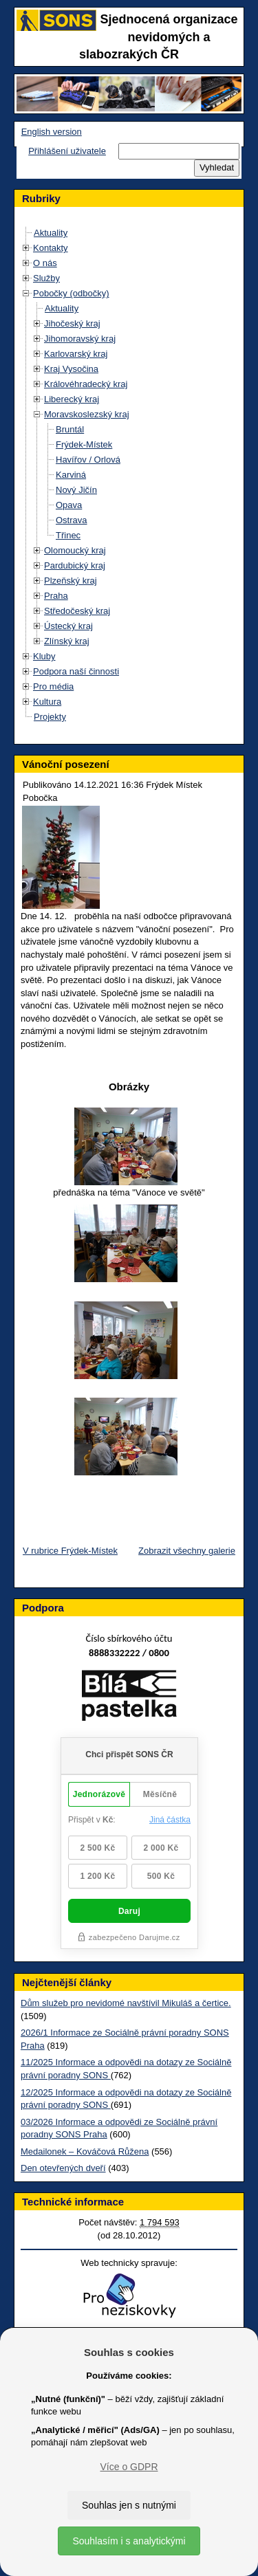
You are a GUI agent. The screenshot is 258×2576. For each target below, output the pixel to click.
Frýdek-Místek (84, 444)
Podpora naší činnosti (76, 671)
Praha (56, 596)
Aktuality (50, 233)
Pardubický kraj (74, 565)
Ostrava (71, 520)
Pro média (53, 686)
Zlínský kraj (66, 641)
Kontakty (50, 248)
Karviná (71, 475)
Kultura (47, 701)
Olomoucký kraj (75, 550)
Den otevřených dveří (63, 2168)
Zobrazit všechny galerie (186, 1550)
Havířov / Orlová (88, 459)
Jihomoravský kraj (80, 338)
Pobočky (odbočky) (71, 293)
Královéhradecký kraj (85, 384)
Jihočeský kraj (72, 323)
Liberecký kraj (71, 399)
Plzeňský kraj (70, 580)
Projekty (50, 717)
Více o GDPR (129, 2466)
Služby (46, 278)
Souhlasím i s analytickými (128, 2540)
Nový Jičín (76, 490)
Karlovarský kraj (75, 354)
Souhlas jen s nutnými (129, 2505)
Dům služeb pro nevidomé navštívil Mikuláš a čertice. (126, 2003)
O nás (45, 263)
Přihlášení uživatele (67, 151)
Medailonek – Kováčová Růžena (85, 2151)
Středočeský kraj (77, 611)
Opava (69, 505)
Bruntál (70, 429)
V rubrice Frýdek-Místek (70, 1550)
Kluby (44, 656)
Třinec (68, 535)
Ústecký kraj (68, 626)
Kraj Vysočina (71, 369)
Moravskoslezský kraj (86, 414)
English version (51, 131)
